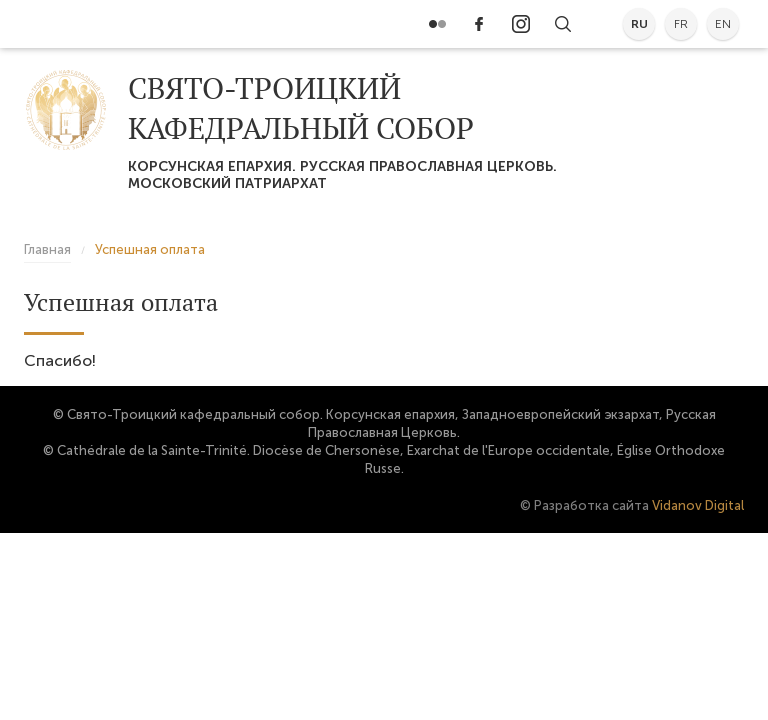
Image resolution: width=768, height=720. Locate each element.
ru (639, 24)
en (723, 24)
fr (681, 24)
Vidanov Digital (698, 505)
